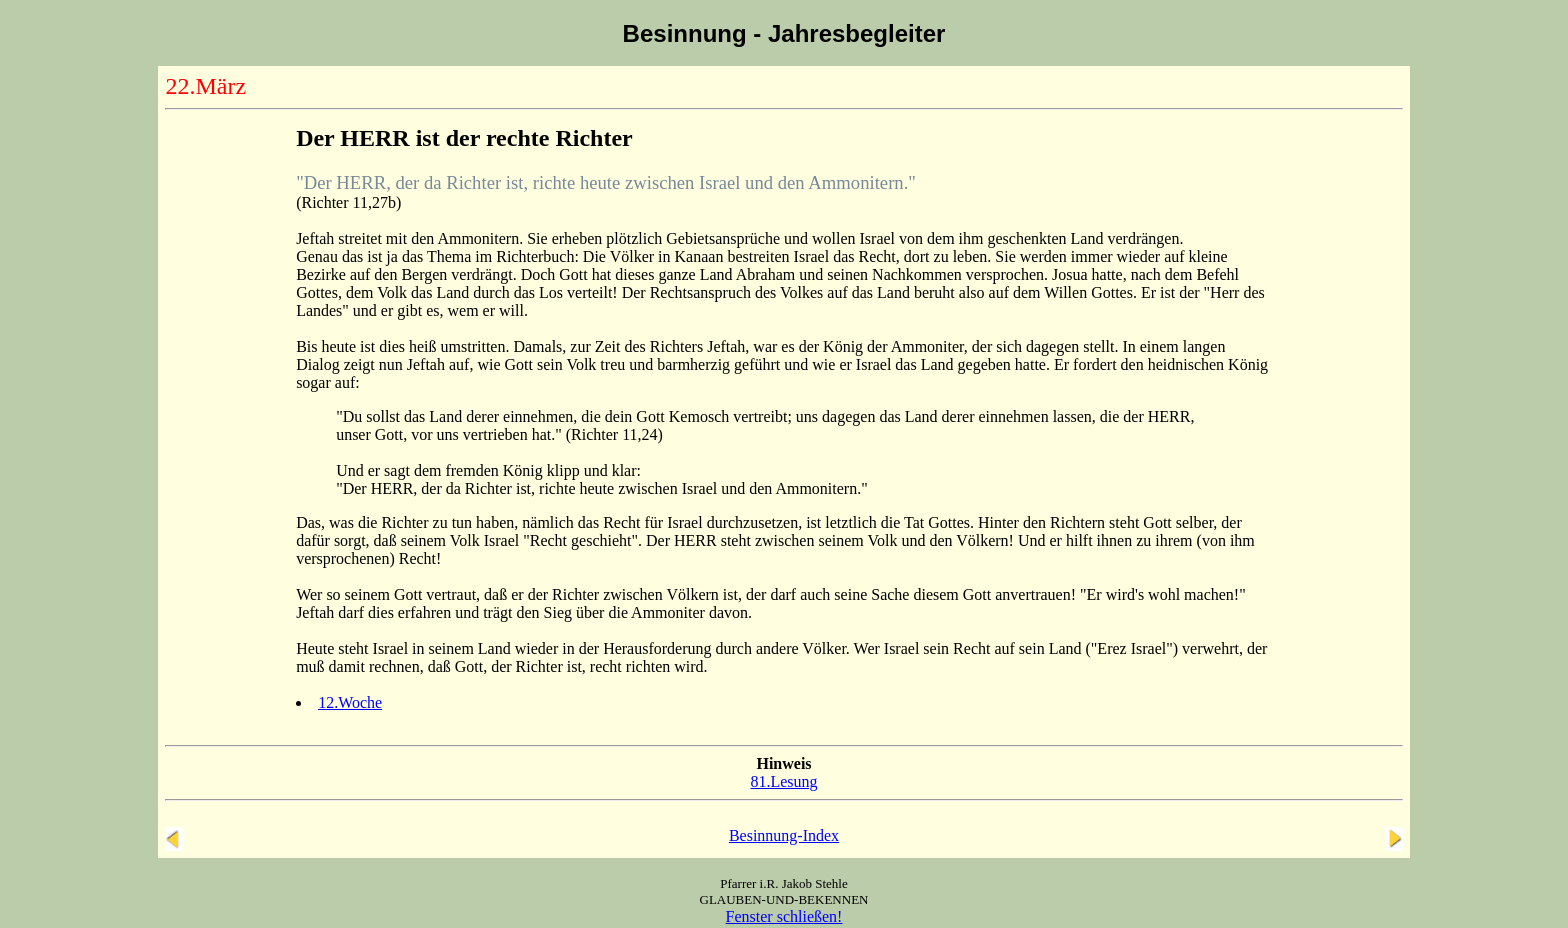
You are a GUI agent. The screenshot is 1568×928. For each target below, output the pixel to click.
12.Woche (350, 702)
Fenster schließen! (784, 916)
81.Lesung (783, 781)
